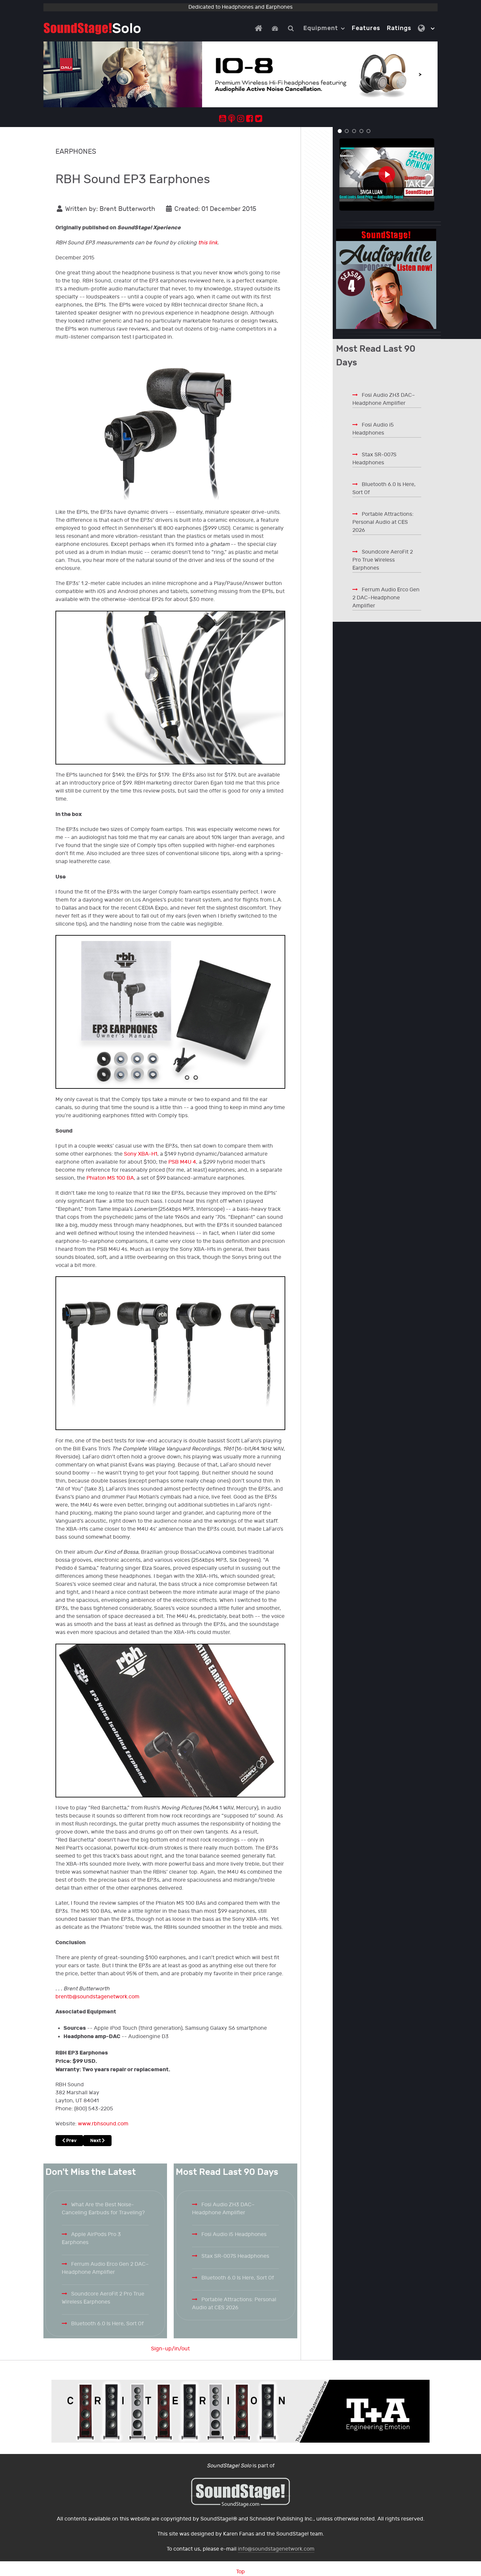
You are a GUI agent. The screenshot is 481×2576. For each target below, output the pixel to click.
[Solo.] (92, 28)
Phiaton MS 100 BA (110, 1178)
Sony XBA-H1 (140, 1154)
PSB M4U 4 (182, 1162)
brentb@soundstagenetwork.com (97, 1997)
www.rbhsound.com (103, 2124)
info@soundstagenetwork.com (276, 2549)
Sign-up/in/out (170, 2349)
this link (207, 243)
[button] (340, 131)
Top (240, 2572)
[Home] (260, 28)
